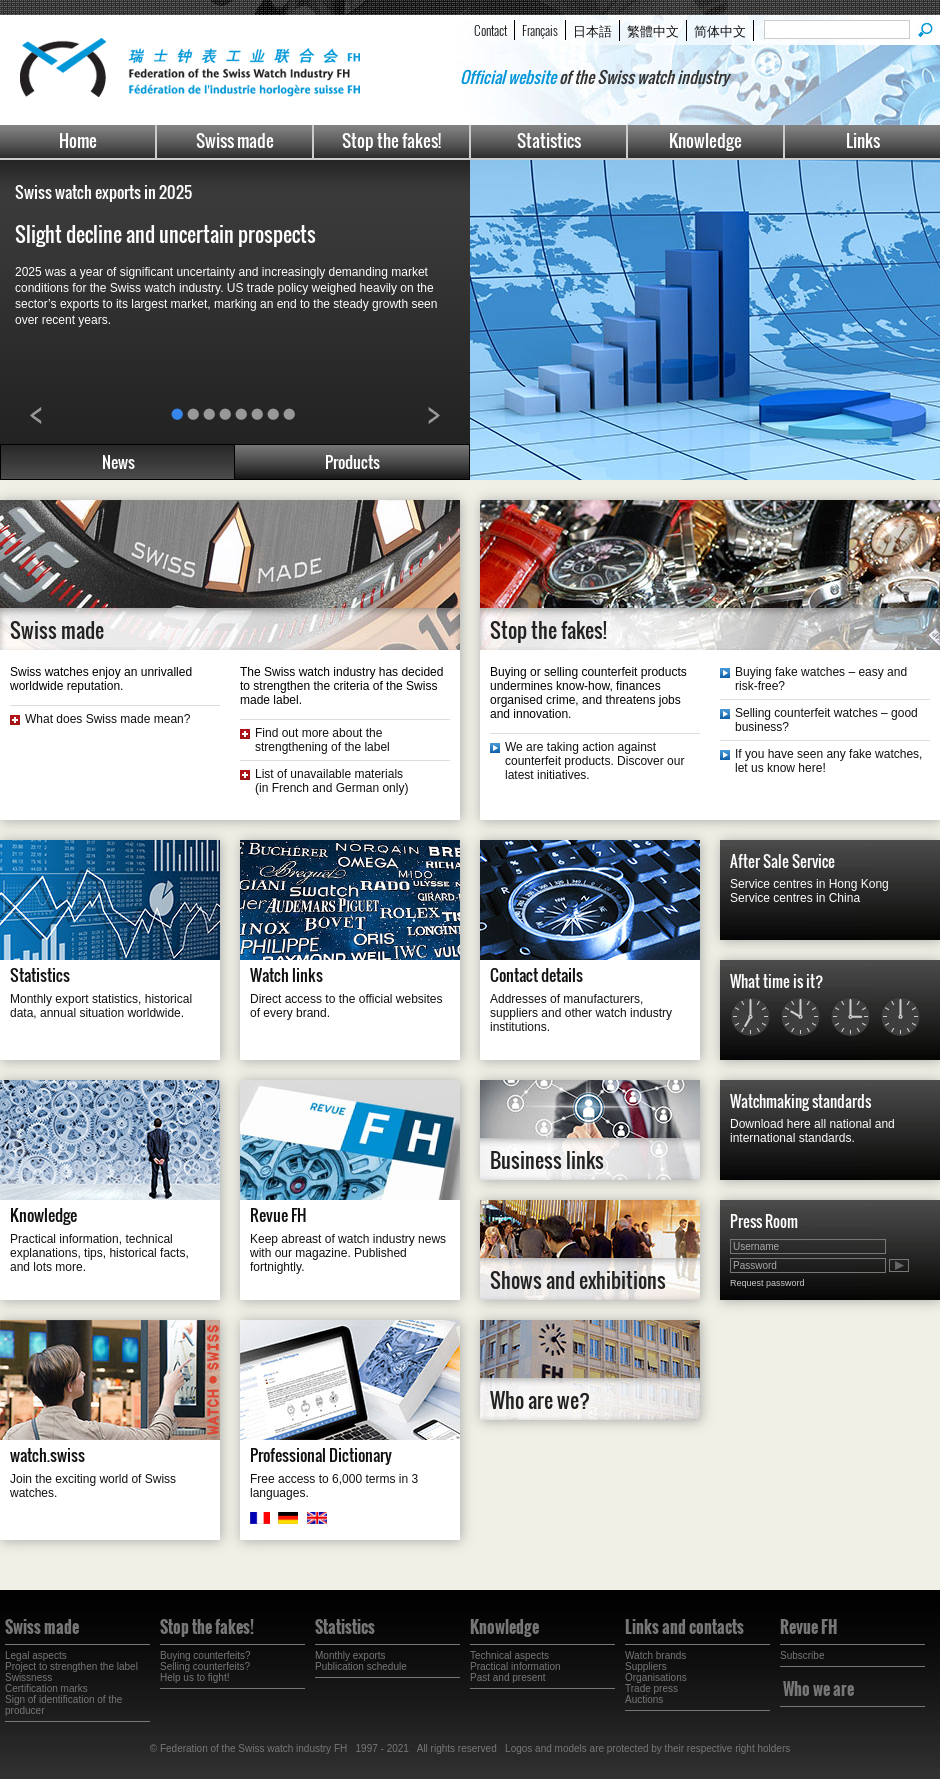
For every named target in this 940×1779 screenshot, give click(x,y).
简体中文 (720, 30)
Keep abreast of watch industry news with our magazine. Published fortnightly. (348, 1253)
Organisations (656, 1677)
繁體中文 (653, 30)
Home (78, 140)
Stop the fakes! (391, 140)
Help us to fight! (194, 1677)
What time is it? (776, 981)
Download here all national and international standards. (812, 1131)
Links (863, 140)
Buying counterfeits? (205, 1655)
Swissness (28, 1677)
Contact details (536, 975)
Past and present (508, 1677)
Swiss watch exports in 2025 (103, 192)
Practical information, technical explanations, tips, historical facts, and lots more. (99, 1253)
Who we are (818, 1689)
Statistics (549, 140)
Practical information (515, 1666)
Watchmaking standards (800, 1101)
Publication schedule (361, 1666)
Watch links (286, 975)
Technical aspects (509, 1655)
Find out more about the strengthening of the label (322, 740)
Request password (767, 1283)
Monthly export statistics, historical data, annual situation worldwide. (101, 1006)
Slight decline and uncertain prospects (167, 234)
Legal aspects (36, 1655)
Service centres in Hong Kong (809, 884)
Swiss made (235, 140)
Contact (490, 30)
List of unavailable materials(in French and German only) (331, 781)
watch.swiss (47, 1455)
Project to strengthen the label (71, 1666)
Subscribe (802, 1655)
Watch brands (655, 1655)
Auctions (644, 1699)
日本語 (592, 30)
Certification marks (46, 1688)
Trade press (651, 1688)
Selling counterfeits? (205, 1666)
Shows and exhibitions (578, 1280)
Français (540, 30)
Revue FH (278, 1215)
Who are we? (540, 1400)
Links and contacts (684, 1627)
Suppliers (646, 1666)
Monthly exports (350, 1655)
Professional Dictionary (321, 1455)
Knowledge (705, 140)
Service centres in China (795, 898)
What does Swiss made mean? (107, 719)
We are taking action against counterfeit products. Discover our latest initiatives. (594, 761)
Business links (547, 1160)
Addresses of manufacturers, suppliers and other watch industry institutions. (581, 1013)
